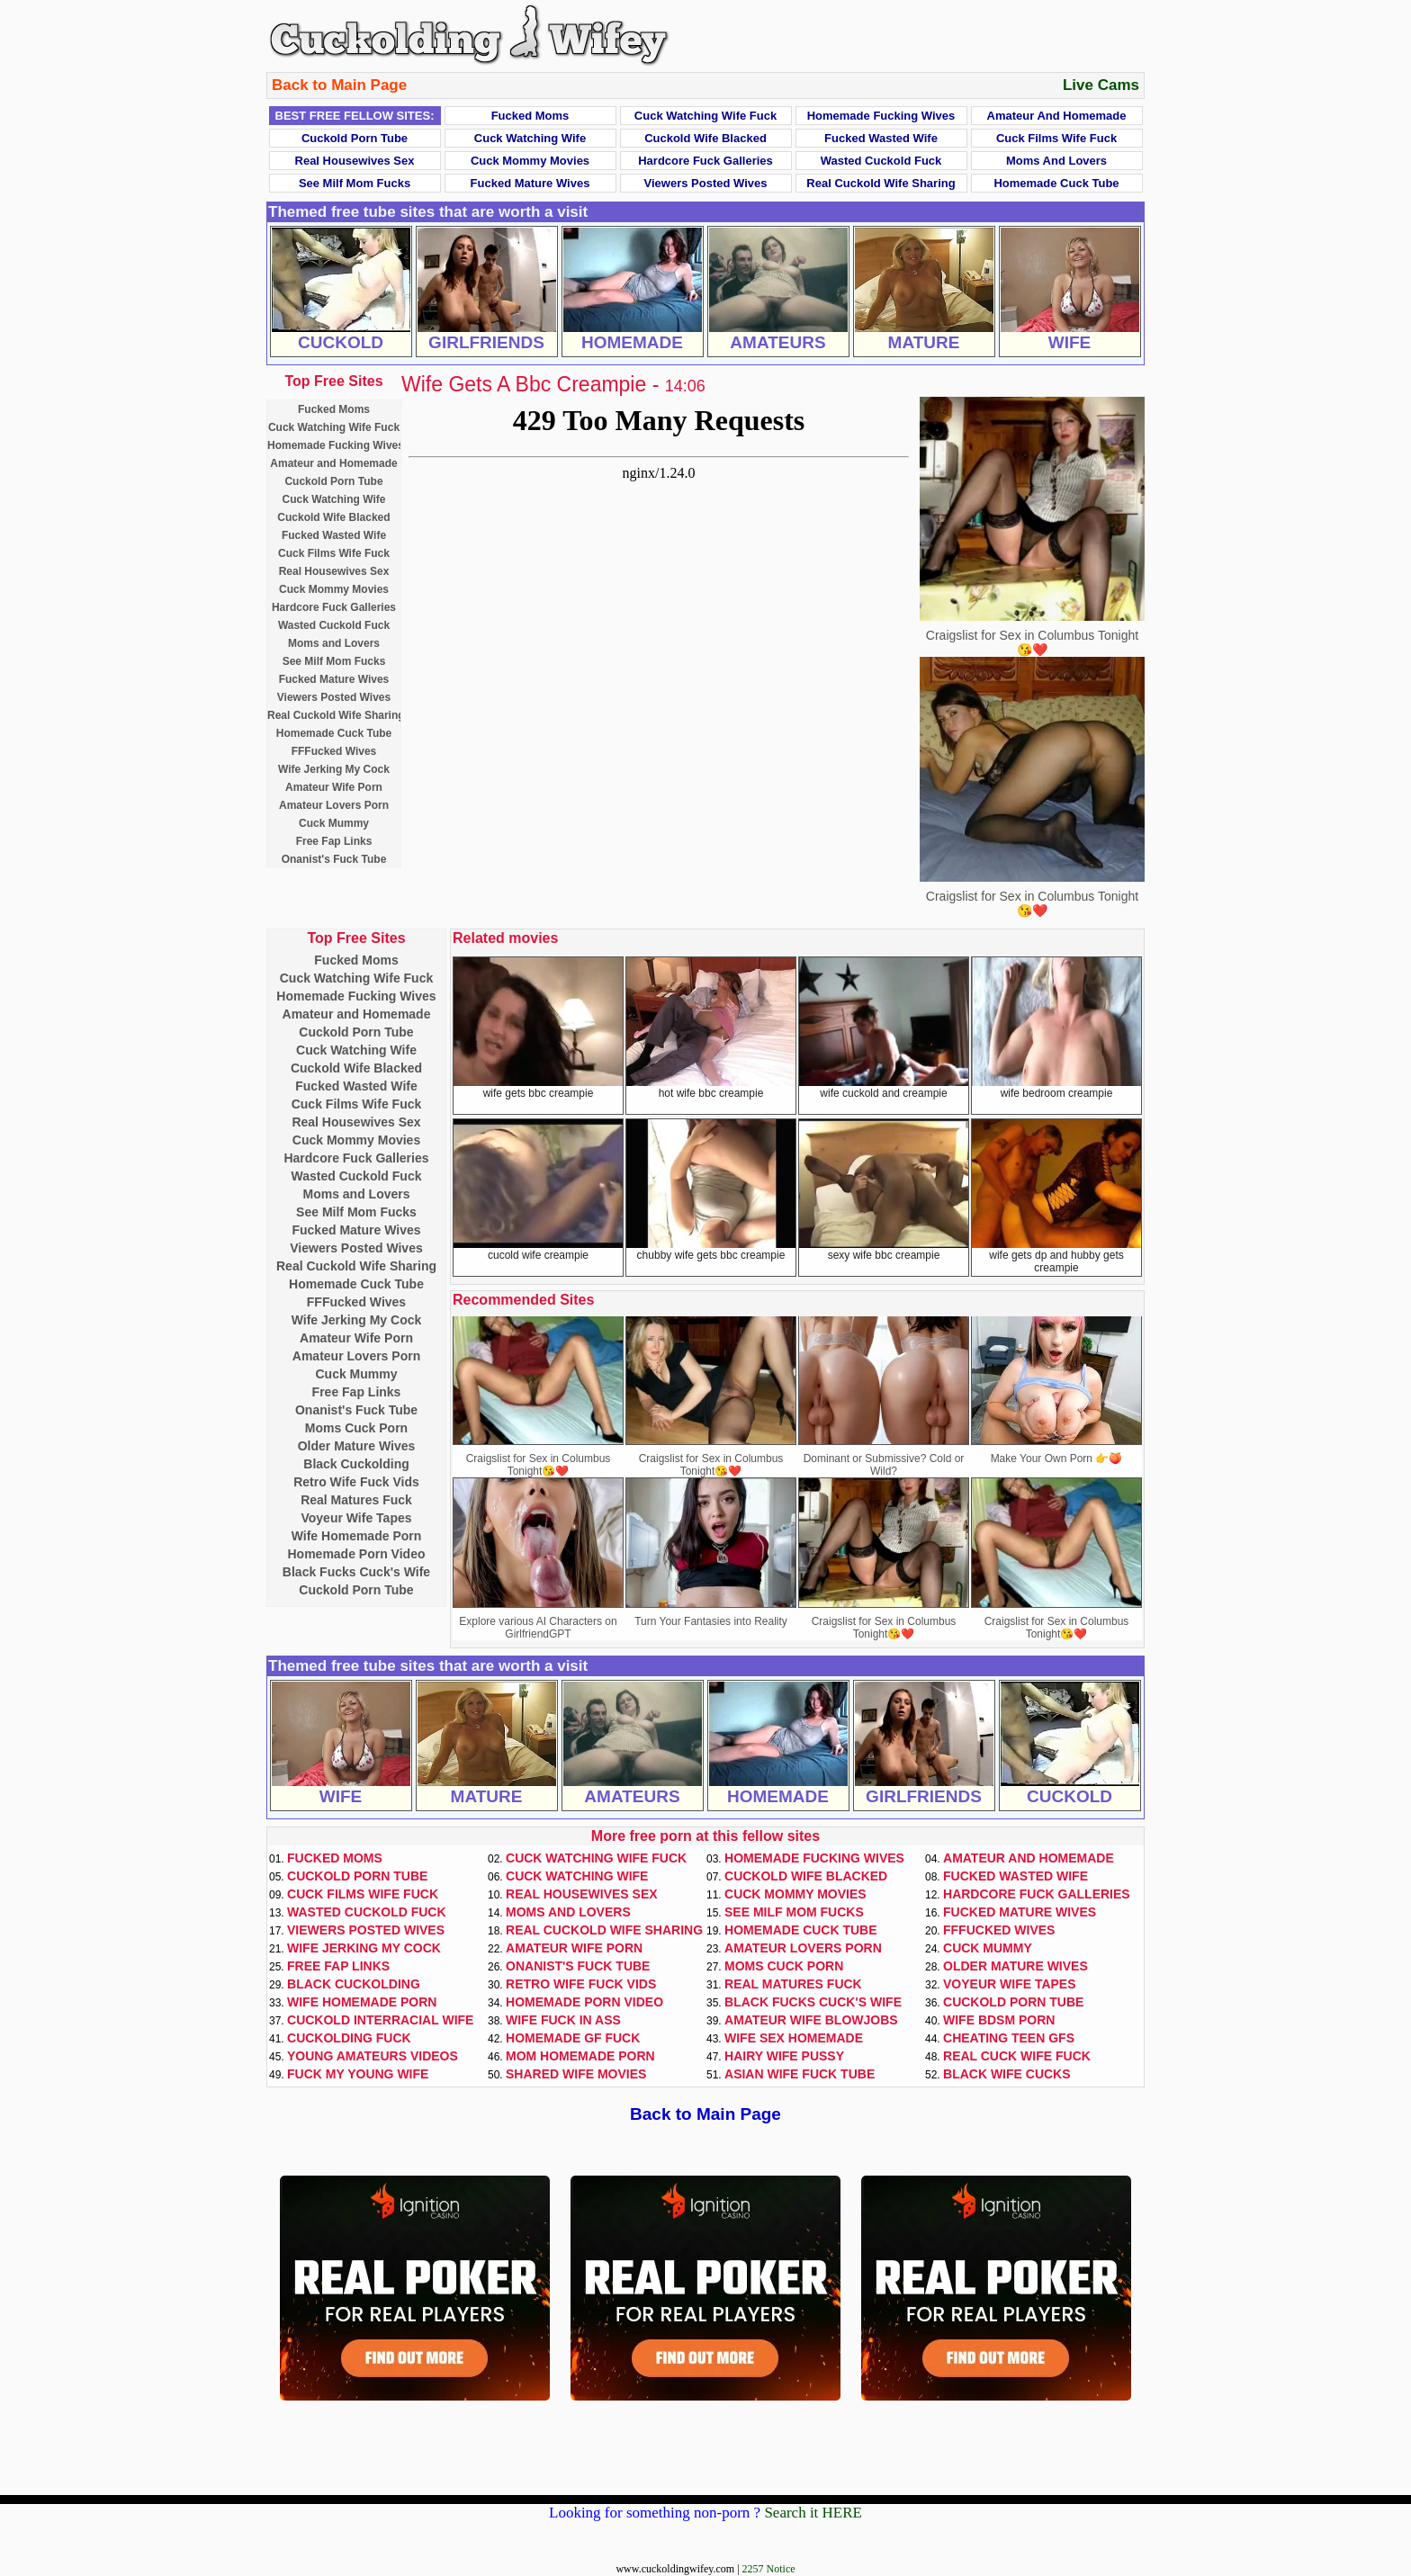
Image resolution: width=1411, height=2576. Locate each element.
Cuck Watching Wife (530, 138)
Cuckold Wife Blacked (705, 138)
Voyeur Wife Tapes (356, 1518)
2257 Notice (768, 2569)
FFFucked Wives (334, 751)
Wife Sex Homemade (793, 2038)
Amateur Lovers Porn (334, 805)
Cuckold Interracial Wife (380, 2020)
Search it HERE (813, 2512)
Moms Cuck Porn (356, 1428)
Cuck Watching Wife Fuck (705, 115)
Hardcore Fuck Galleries (705, 160)
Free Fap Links (334, 841)
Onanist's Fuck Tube (334, 859)
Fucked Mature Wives (530, 183)
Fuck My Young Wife (357, 2074)
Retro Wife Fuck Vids (356, 1482)
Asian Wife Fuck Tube (799, 2074)
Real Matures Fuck (356, 1500)
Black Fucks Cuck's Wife (356, 1572)
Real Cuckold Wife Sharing (880, 183)
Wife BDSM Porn (999, 2020)
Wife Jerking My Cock (334, 769)
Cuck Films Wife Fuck (1056, 138)
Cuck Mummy (334, 823)
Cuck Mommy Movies (530, 160)
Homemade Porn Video (356, 1554)
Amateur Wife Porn (333, 787)
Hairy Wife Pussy (784, 2056)
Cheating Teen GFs (1008, 2038)
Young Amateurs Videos (372, 2056)
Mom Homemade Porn (580, 2056)
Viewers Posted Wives (706, 183)
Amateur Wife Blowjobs (811, 2020)
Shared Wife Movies (576, 2074)
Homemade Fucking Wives (881, 115)
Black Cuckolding (356, 1464)
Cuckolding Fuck (349, 2038)
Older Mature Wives (357, 1446)
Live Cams (1101, 85)
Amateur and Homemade (1057, 115)
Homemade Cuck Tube (1056, 183)
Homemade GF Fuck (573, 2038)
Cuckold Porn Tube (354, 138)
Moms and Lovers (1056, 160)
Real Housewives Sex (355, 160)
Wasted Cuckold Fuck (881, 160)
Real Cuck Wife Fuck (1017, 2056)
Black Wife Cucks (1007, 2074)
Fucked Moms (530, 115)
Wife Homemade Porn (357, 1536)
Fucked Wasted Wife (881, 138)
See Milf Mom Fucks (354, 183)
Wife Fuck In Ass (563, 2020)
